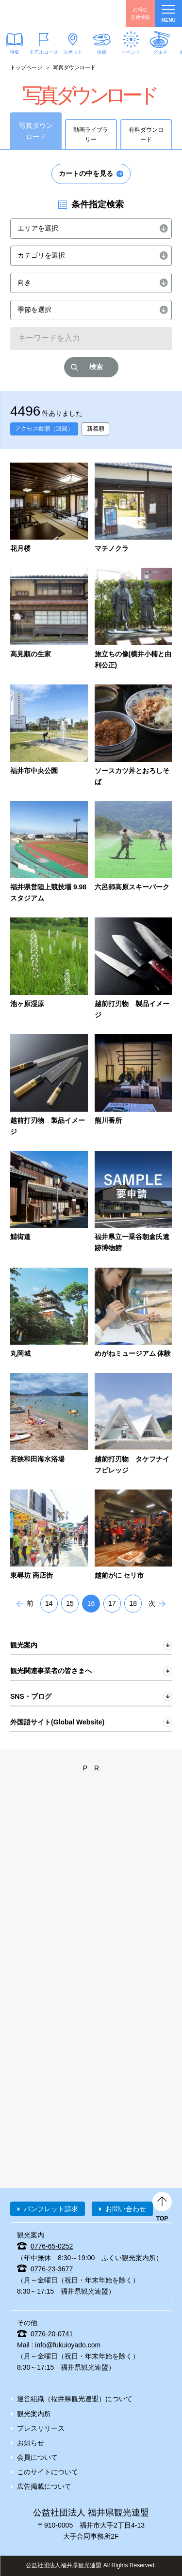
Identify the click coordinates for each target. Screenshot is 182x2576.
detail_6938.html (133, 1424)
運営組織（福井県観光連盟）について (74, 2399)
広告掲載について (44, 2486)
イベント (131, 51)
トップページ (26, 67)
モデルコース (43, 51)
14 (49, 1603)
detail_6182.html (133, 736)
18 (133, 1603)
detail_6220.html (49, 852)
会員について (37, 2457)
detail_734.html (49, 1424)
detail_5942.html (133, 509)
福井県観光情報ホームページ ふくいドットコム (53, 13)
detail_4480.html (49, 1536)
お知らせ (30, 2443)
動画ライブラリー (90, 134)
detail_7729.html (133, 1202)
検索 (96, 367)
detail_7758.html (133, 1085)
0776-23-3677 (52, 2269)
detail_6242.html (133, 852)
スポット (73, 51)
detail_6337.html (49, 969)
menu (168, 14)
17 (112, 1603)
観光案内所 (34, 2414)
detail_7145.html (49, 1085)
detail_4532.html (133, 969)
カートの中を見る (86, 173)
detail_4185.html (133, 1536)
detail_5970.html (133, 619)
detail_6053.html (49, 736)
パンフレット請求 (51, 2209)
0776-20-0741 (52, 2334)
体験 (102, 51)
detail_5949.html (49, 619)
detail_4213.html (133, 1314)
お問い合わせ (125, 2209)
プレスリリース (41, 2428)
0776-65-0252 (52, 2246)
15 (70, 1603)
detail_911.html (49, 1314)
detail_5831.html (49, 509)
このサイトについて (47, 2472)
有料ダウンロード (146, 134)
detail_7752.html (49, 1202)
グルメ (160, 51)
